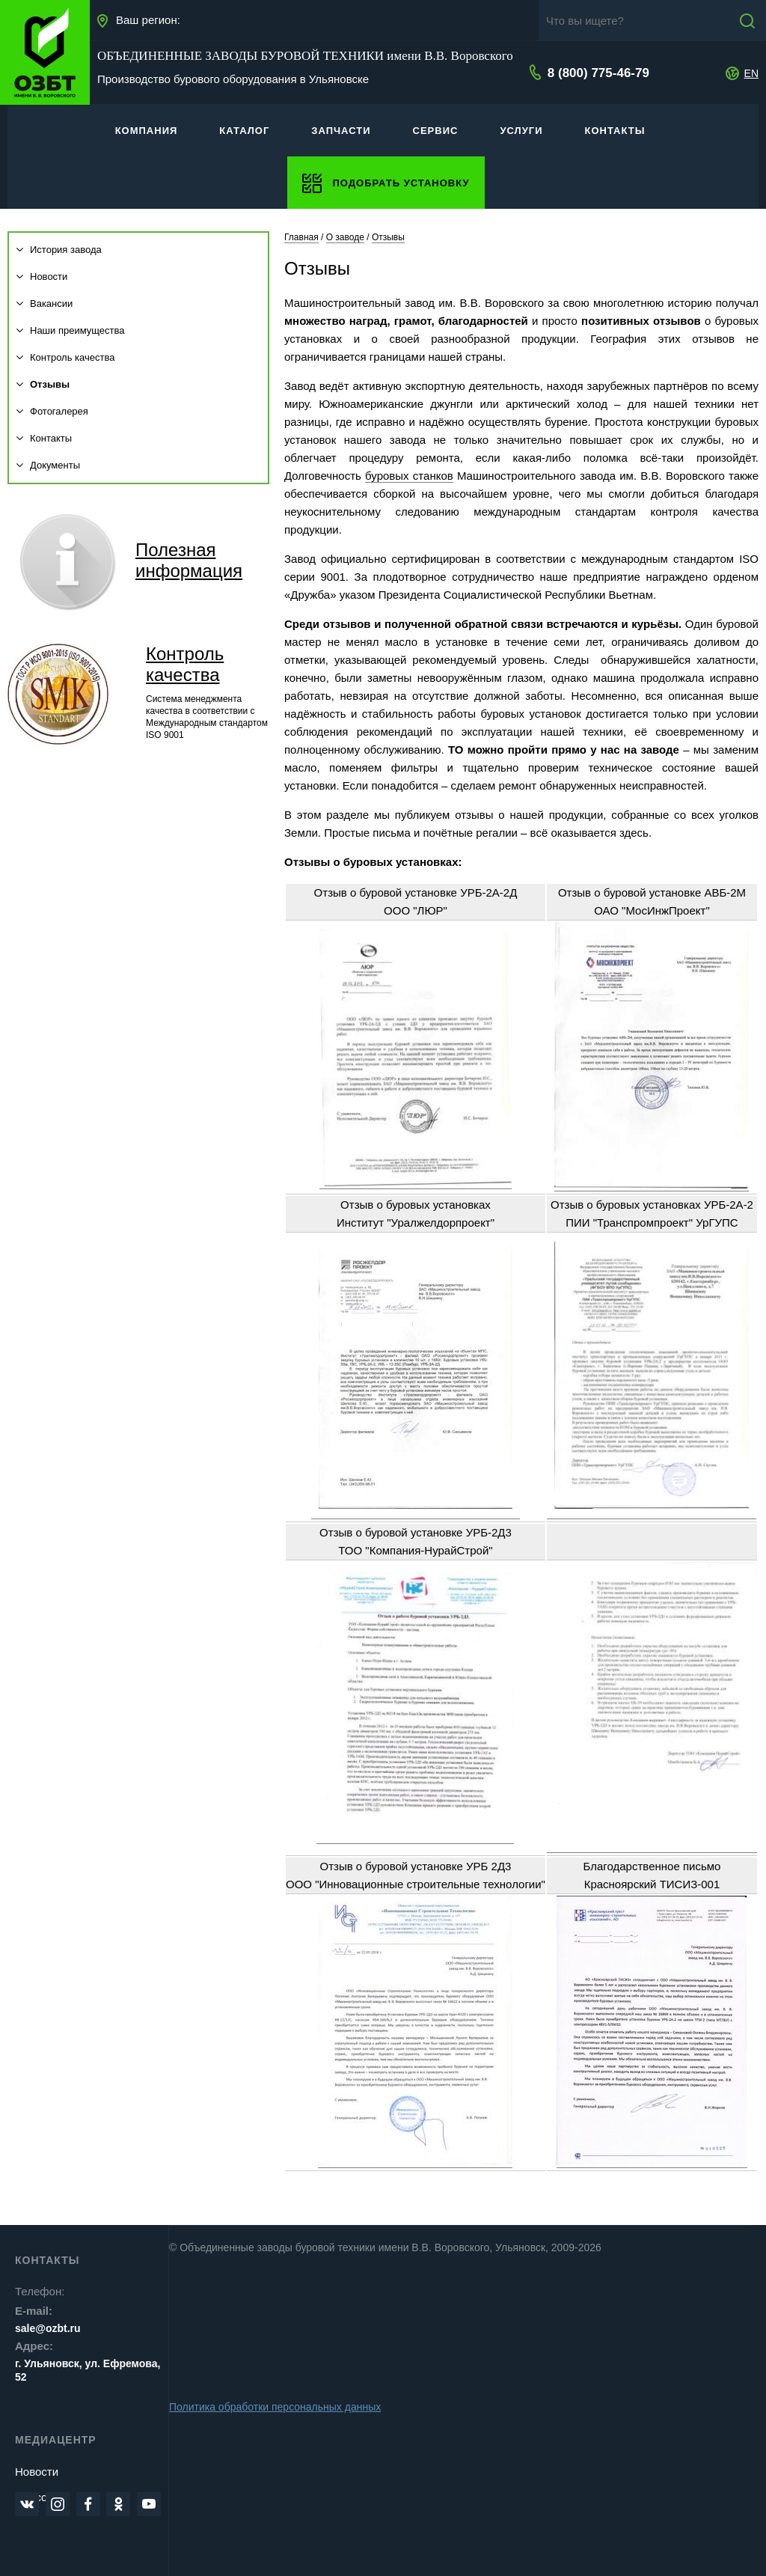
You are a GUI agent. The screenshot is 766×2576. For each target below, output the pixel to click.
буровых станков (409, 475)
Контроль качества (65, 357)
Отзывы (43, 384)
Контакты (44, 438)
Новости (41, 276)
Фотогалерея (52, 411)
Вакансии (44, 303)
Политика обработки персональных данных (275, 2407)
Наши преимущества (70, 330)
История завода (59, 249)
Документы (48, 465)
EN (751, 73)
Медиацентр (55, 2440)
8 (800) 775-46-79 (597, 73)
